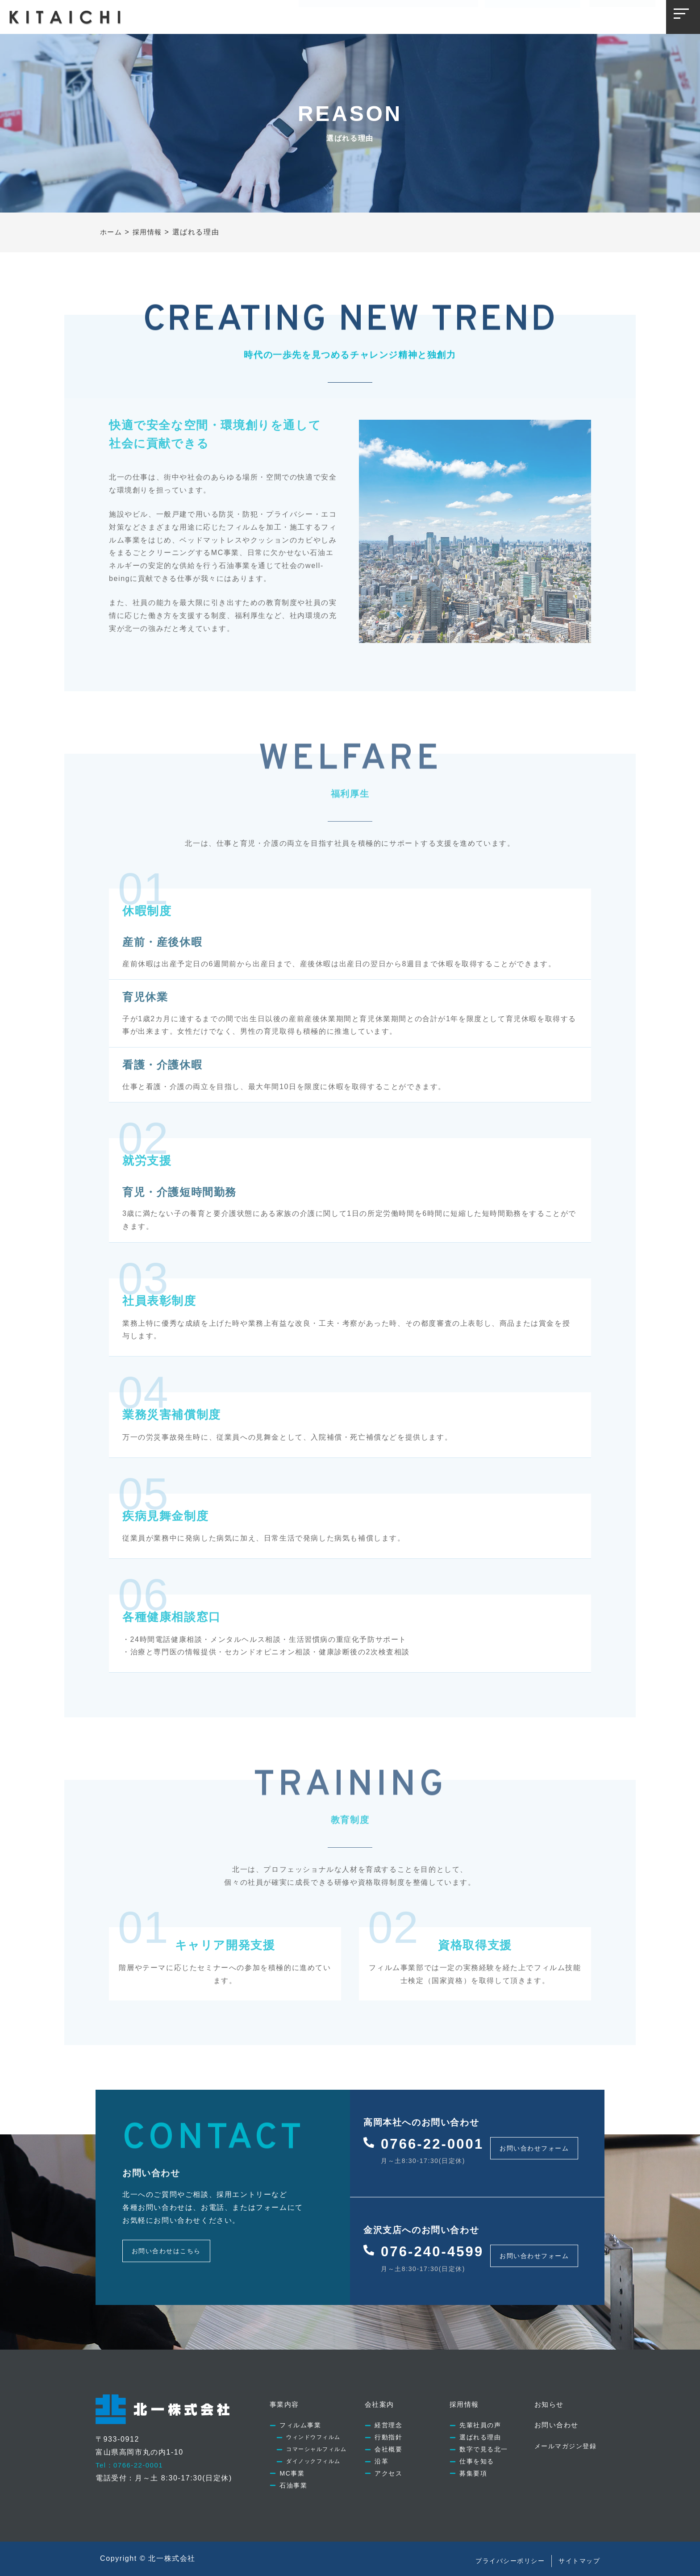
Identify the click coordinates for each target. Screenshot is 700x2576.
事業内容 (321, 16)
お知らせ (455, 16)
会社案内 (366, 16)
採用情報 (410, 16)
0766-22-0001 (437, 2141)
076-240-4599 (437, 2244)
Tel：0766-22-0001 (132, 2455)
